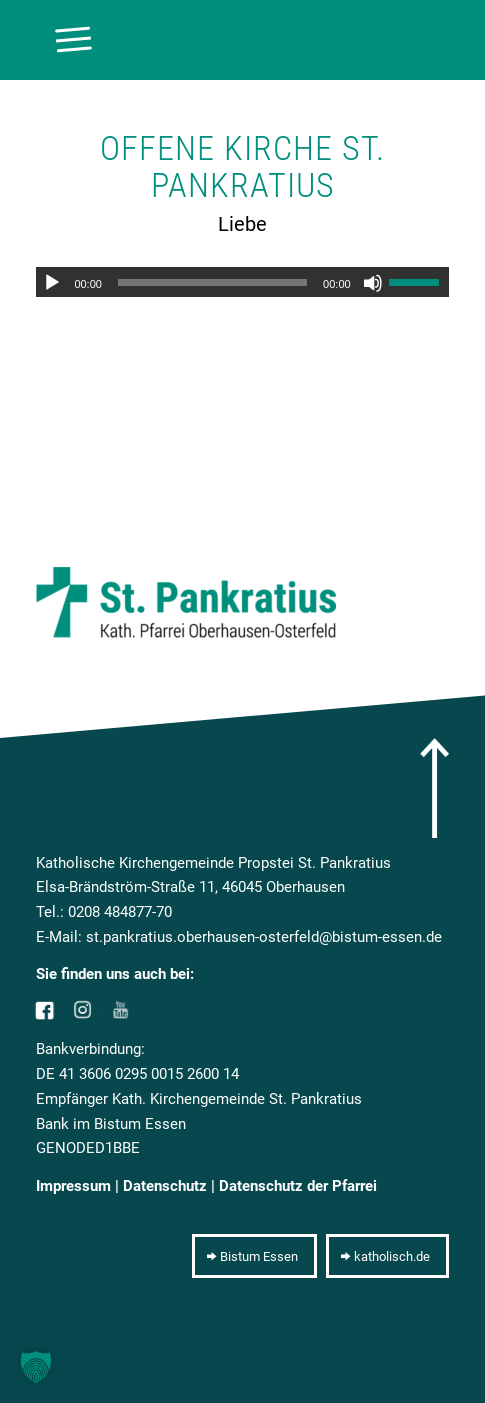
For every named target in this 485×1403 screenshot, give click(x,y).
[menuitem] (63, 40)
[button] (36, 1367)
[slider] (212, 282)
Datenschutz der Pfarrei (298, 1186)
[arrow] (434, 788)
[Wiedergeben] (52, 283)
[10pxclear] (201, 40)
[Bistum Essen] (254, 1256)
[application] (242, 282)
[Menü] (63, 40)
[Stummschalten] (373, 283)
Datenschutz (165, 1186)
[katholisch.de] (387, 1256)
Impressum (73, 1186)
